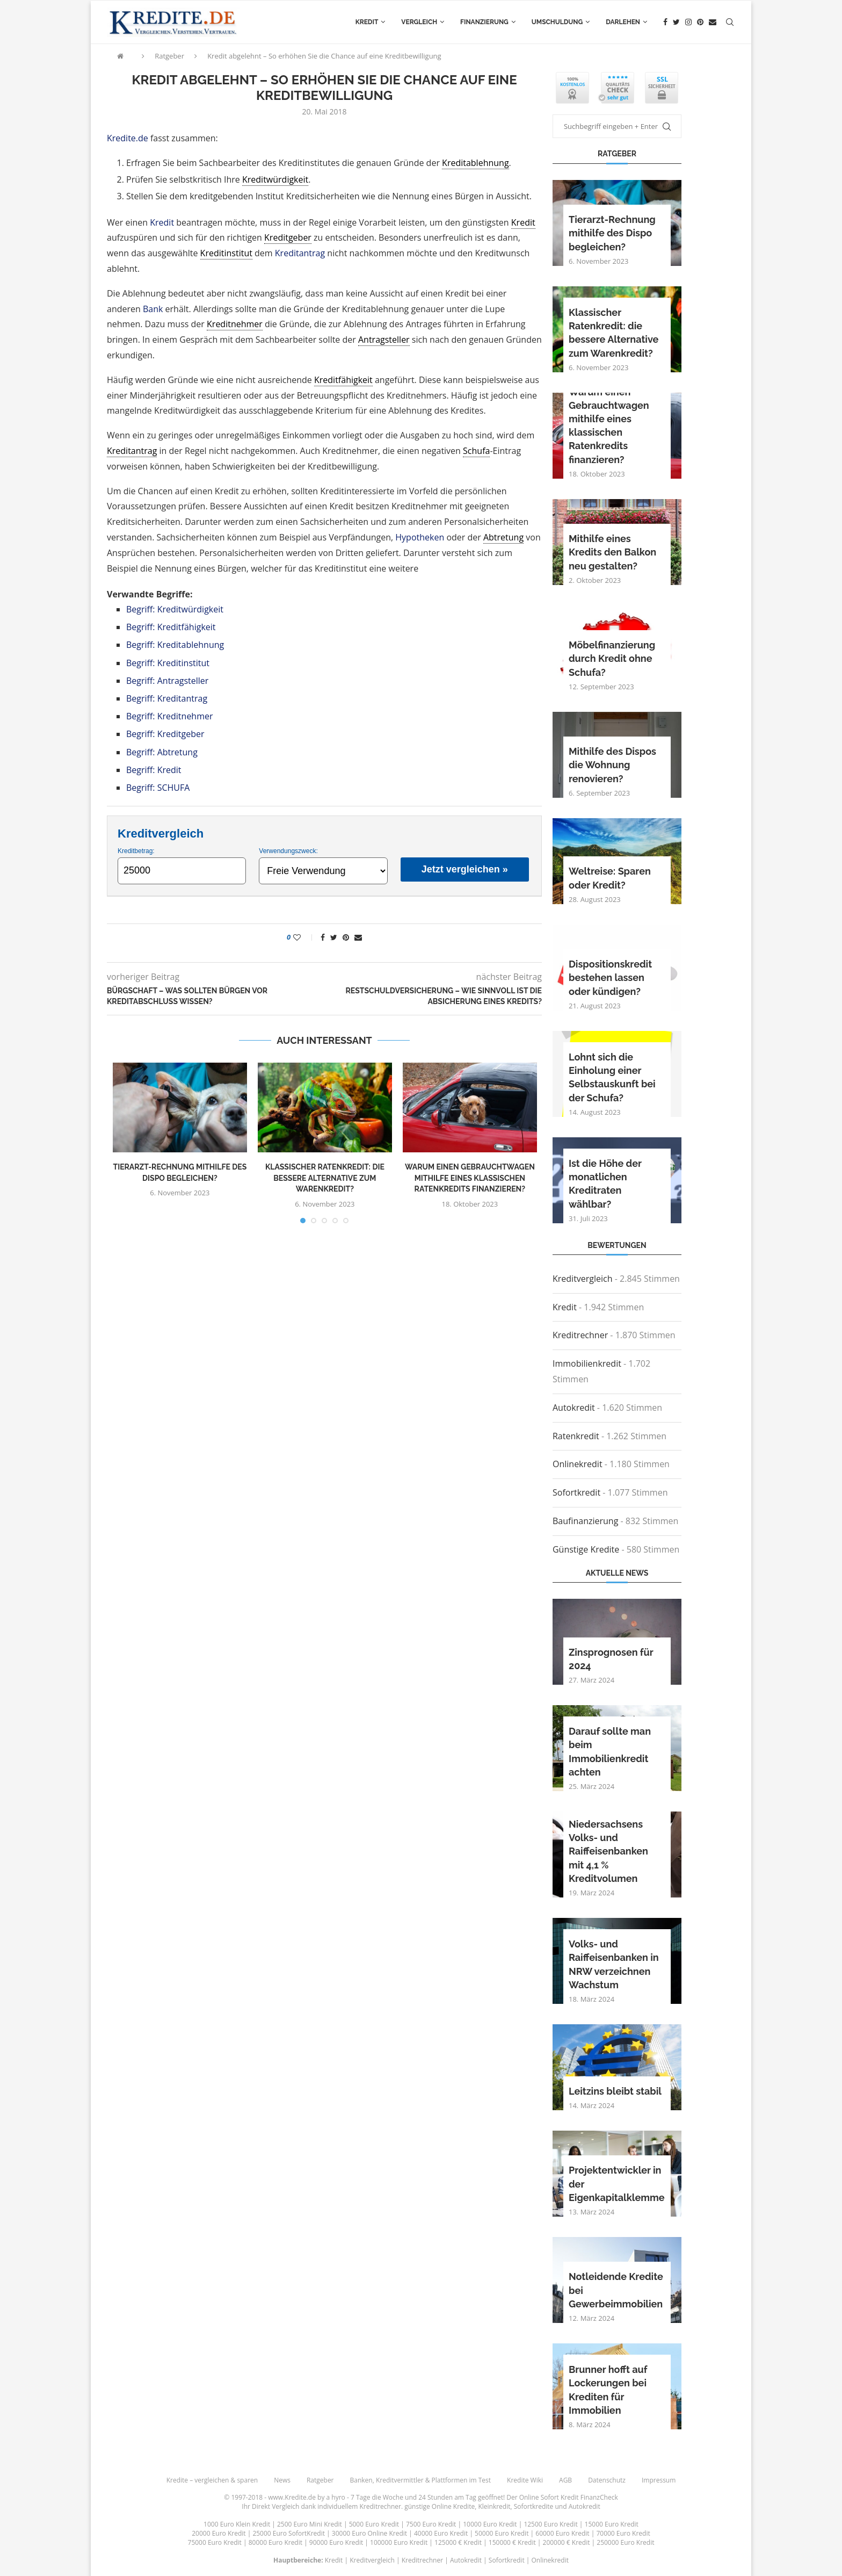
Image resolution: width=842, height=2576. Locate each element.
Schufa (476, 451)
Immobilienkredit (587, 1363)
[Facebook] (665, 22)
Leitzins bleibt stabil (615, 2091)
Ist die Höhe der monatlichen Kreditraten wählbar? (605, 1184)
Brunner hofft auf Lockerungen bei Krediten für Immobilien (608, 2390)
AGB (565, 2480)
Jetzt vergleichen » (465, 869)
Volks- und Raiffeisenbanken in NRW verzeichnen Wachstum (614, 1964)
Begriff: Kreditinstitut (167, 663)
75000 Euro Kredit (215, 2542)
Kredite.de (127, 138)
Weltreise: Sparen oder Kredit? (610, 877)
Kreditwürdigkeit (275, 179)
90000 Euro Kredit (336, 2542)
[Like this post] (304, 937)
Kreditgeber (287, 237)
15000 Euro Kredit (611, 2524)
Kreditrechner (580, 1335)
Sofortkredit (576, 1492)
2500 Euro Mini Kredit (309, 2524)
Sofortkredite (534, 2506)
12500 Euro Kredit (550, 2524)
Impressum (659, 2480)
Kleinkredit (494, 2506)
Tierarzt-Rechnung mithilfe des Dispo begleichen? (612, 233)
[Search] (729, 22)
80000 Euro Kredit (275, 2542)
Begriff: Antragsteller (167, 681)
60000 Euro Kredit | (565, 2533)
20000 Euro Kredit (218, 2533)
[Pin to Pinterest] (346, 937)
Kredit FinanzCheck (589, 2497)
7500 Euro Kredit (431, 2524)
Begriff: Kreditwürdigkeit (174, 609)
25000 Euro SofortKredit (288, 2533)
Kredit (367, 22)
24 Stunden (435, 2497)
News (282, 2480)
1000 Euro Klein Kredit (237, 2524)
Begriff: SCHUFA (158, 787)
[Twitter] (676, 22)
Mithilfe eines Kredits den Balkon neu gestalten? (612, 552)
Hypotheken (419, 537)
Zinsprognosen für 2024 (611, 1659)
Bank (153, 309)
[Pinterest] (700, 22)
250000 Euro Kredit (625, 2542)
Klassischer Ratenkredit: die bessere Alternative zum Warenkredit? (324, 1178)
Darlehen (623, 22)
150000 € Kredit (512, 2542)
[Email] (712, 22)
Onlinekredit (578, 1464)
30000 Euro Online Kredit (369, 2533)
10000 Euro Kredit (490, 2524)
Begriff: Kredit (154, 770)
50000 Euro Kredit (501, 2533)
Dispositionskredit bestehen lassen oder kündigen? (610, 977)
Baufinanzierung (585, 1521)
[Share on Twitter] (333, 937)
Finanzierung (484, 22)
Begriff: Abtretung (162, 752)
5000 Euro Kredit (374, 2524)
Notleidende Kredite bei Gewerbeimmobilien (616, 2290)
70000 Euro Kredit (623, 2533)
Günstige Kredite (586, 1549)
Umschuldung (557, 22)
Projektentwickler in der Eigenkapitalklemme (617, 2183)
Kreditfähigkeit (343, 380)
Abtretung (503, 537)
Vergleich (419, 22)
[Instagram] (688, 22)
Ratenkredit (576, 1436)
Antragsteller (384, 339)
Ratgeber (169, 56)
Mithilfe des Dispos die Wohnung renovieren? (612, 765)
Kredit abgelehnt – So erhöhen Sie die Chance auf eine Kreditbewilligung (324, 56)
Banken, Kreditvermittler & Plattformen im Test (420, 2480)
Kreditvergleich (583, 1279)
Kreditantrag (300, 253)
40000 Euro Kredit (441, 2533)
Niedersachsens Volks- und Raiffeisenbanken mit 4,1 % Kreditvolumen (608, 1851)
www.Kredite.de (292, 2497)
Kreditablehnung (475, 163)
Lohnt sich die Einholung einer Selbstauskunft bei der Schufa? (612, 1077)
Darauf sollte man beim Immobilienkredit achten (610, 1752)
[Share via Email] (358, 937)
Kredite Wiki (525, 2480)
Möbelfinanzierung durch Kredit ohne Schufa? (612, 658)
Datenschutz (607, 2480)
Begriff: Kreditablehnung (175, 645)
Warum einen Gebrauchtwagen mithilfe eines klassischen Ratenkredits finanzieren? (470, 1178)
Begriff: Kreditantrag (166, 698)
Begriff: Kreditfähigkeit (171, 627)
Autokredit (574, 1407)
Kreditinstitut (226, 253)
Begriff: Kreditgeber (165, 734)
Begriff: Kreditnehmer (169, 716)
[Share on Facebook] (323, 937)
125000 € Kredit (458, 2542)
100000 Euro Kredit (398, 2542)
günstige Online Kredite (439, 2506)
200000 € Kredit (566, 2542)
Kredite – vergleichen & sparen (212, 2480)
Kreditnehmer (235, 324)
